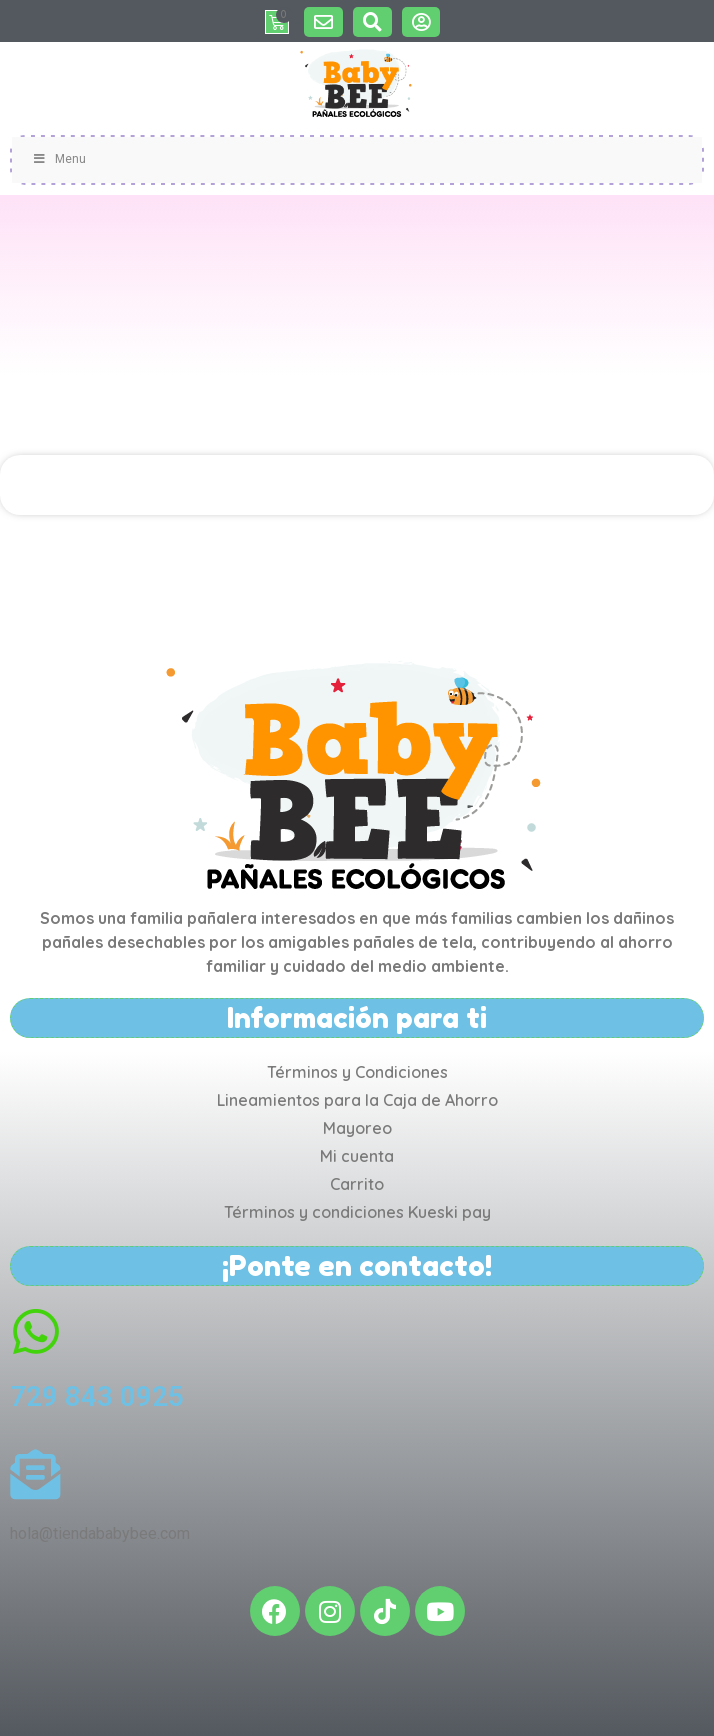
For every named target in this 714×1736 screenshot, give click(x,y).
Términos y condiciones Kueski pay (357, 1212)
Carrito (357, 1184)
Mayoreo (357, 1128)
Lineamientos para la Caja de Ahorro (357, 1100)
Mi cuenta (357, 1156)
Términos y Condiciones (357, 1072)
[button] (323, 22)
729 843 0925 (97, 1396)
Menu (59, 159)
